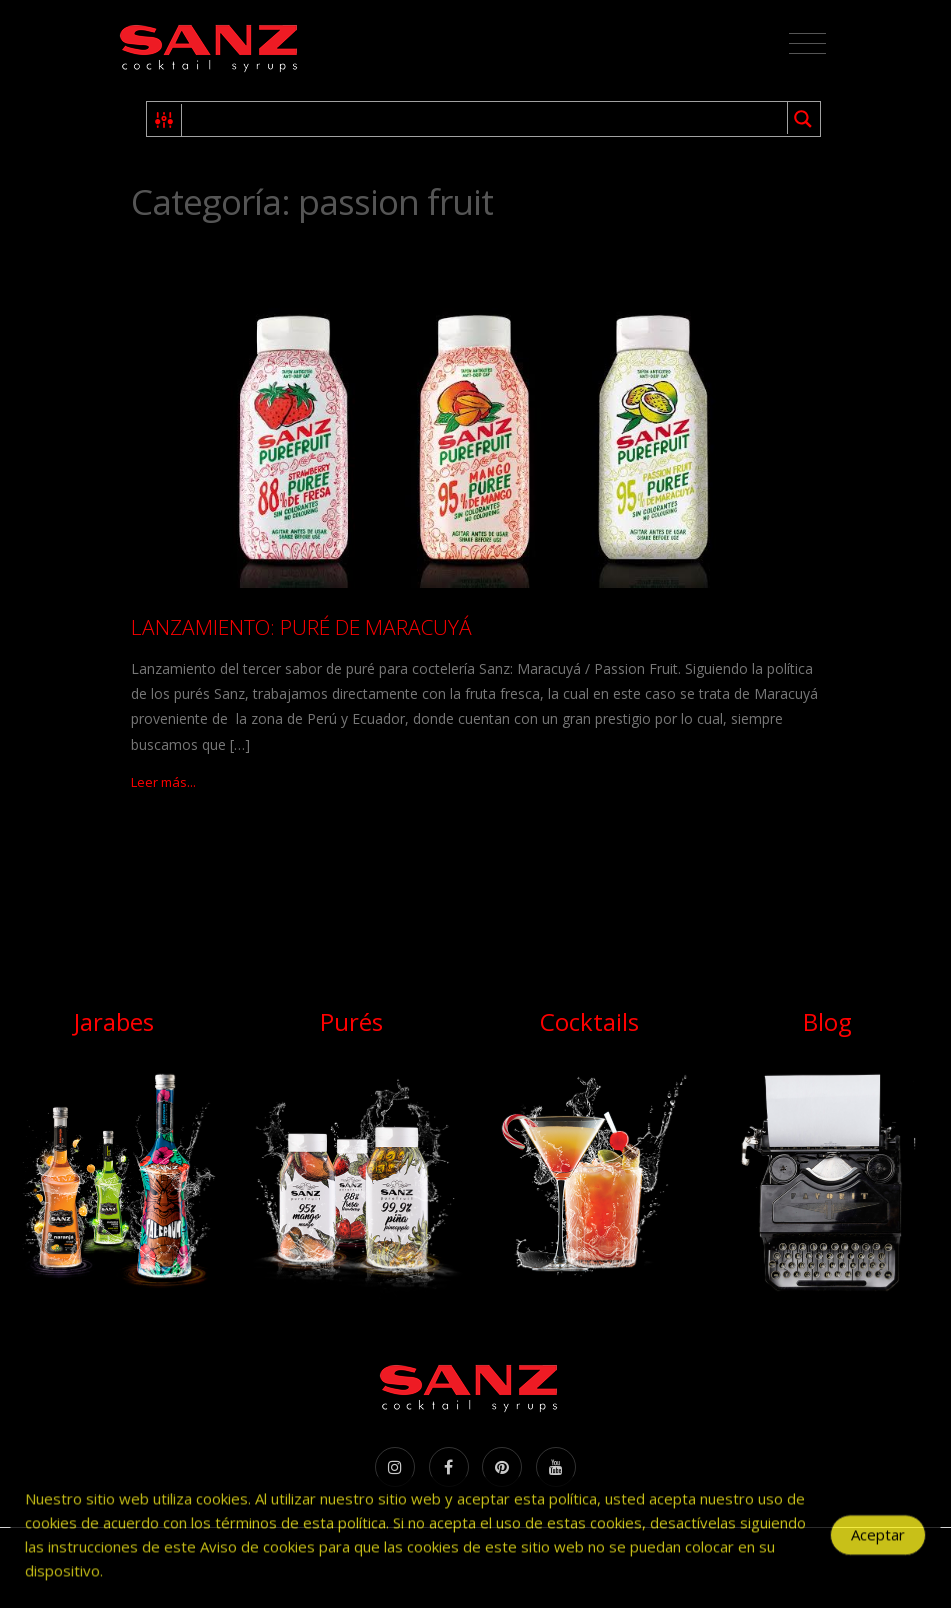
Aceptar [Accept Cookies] (878, 1544)
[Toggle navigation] (807, 44)
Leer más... (163, 782)
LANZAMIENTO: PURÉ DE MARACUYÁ (301, 627)
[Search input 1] (485, 119)
